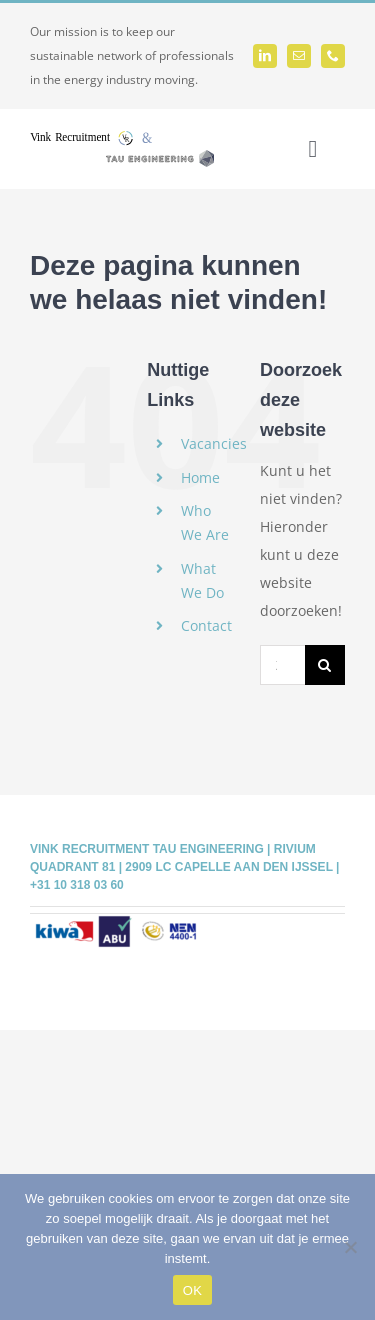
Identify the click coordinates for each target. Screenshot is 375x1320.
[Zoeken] (325, 665)
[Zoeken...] (282, 665)
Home (200, 477)
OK (192, 1290)
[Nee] (350, 1247)
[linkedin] (265, 56)
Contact (206, 625)
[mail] (299, 56)
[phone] (333, 56)
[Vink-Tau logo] (122, 137)
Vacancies (214, 443)
